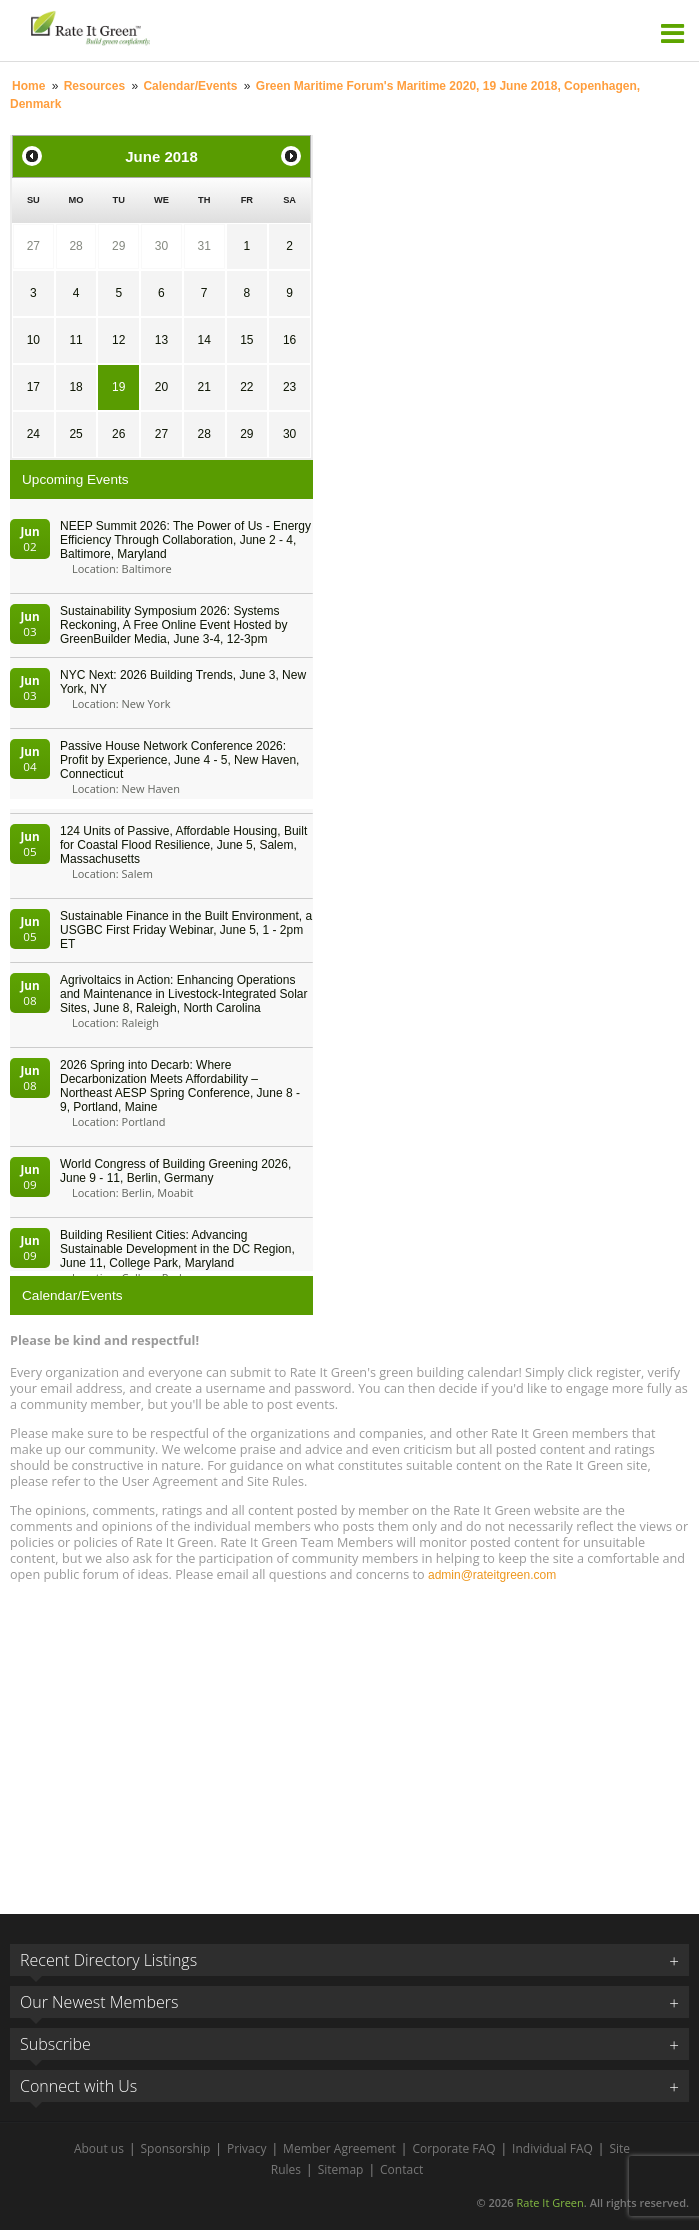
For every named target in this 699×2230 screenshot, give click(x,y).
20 (161, 387)
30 (161, 246)
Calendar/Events (190, 86)
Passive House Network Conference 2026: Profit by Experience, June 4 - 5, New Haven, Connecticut (179, 760)
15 (246, 340)
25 (75, 434)
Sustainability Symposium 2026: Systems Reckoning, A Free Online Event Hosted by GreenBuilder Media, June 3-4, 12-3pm (173, 625)
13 (161, 340)
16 (289, 340)
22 (246, 387)
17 (33, 387)
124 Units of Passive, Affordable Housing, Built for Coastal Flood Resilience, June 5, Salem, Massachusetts (183, 845)
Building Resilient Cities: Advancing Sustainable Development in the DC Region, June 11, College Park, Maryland (177, 1249)
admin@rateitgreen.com (492, 1575)
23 (289, 387)
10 (33, 340)
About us (99, 2148)
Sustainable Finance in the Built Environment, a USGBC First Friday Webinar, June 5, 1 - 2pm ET (186, 930)
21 (203, 387)
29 (118, 246)
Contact (401, 2169)
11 (75, 340)
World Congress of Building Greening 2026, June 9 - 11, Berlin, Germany (175, 1171)
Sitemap (341, 2169)
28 (75, 246)
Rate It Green (549, 2202)
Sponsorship (176, 2148)
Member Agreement (339, 2148)
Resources (94, 86)
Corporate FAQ (453, 2148)
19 (118, 387)
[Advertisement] (349, 1739)
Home (28, 86)
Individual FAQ (552, 2148)
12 (118, 340)
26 (118, 434)
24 (33, 434)
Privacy (247, 2148)
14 (203, 340)
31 (203, 246)
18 (75, 387)
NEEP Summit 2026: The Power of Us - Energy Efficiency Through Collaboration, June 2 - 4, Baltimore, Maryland (185, 540)
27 (33, 246)
